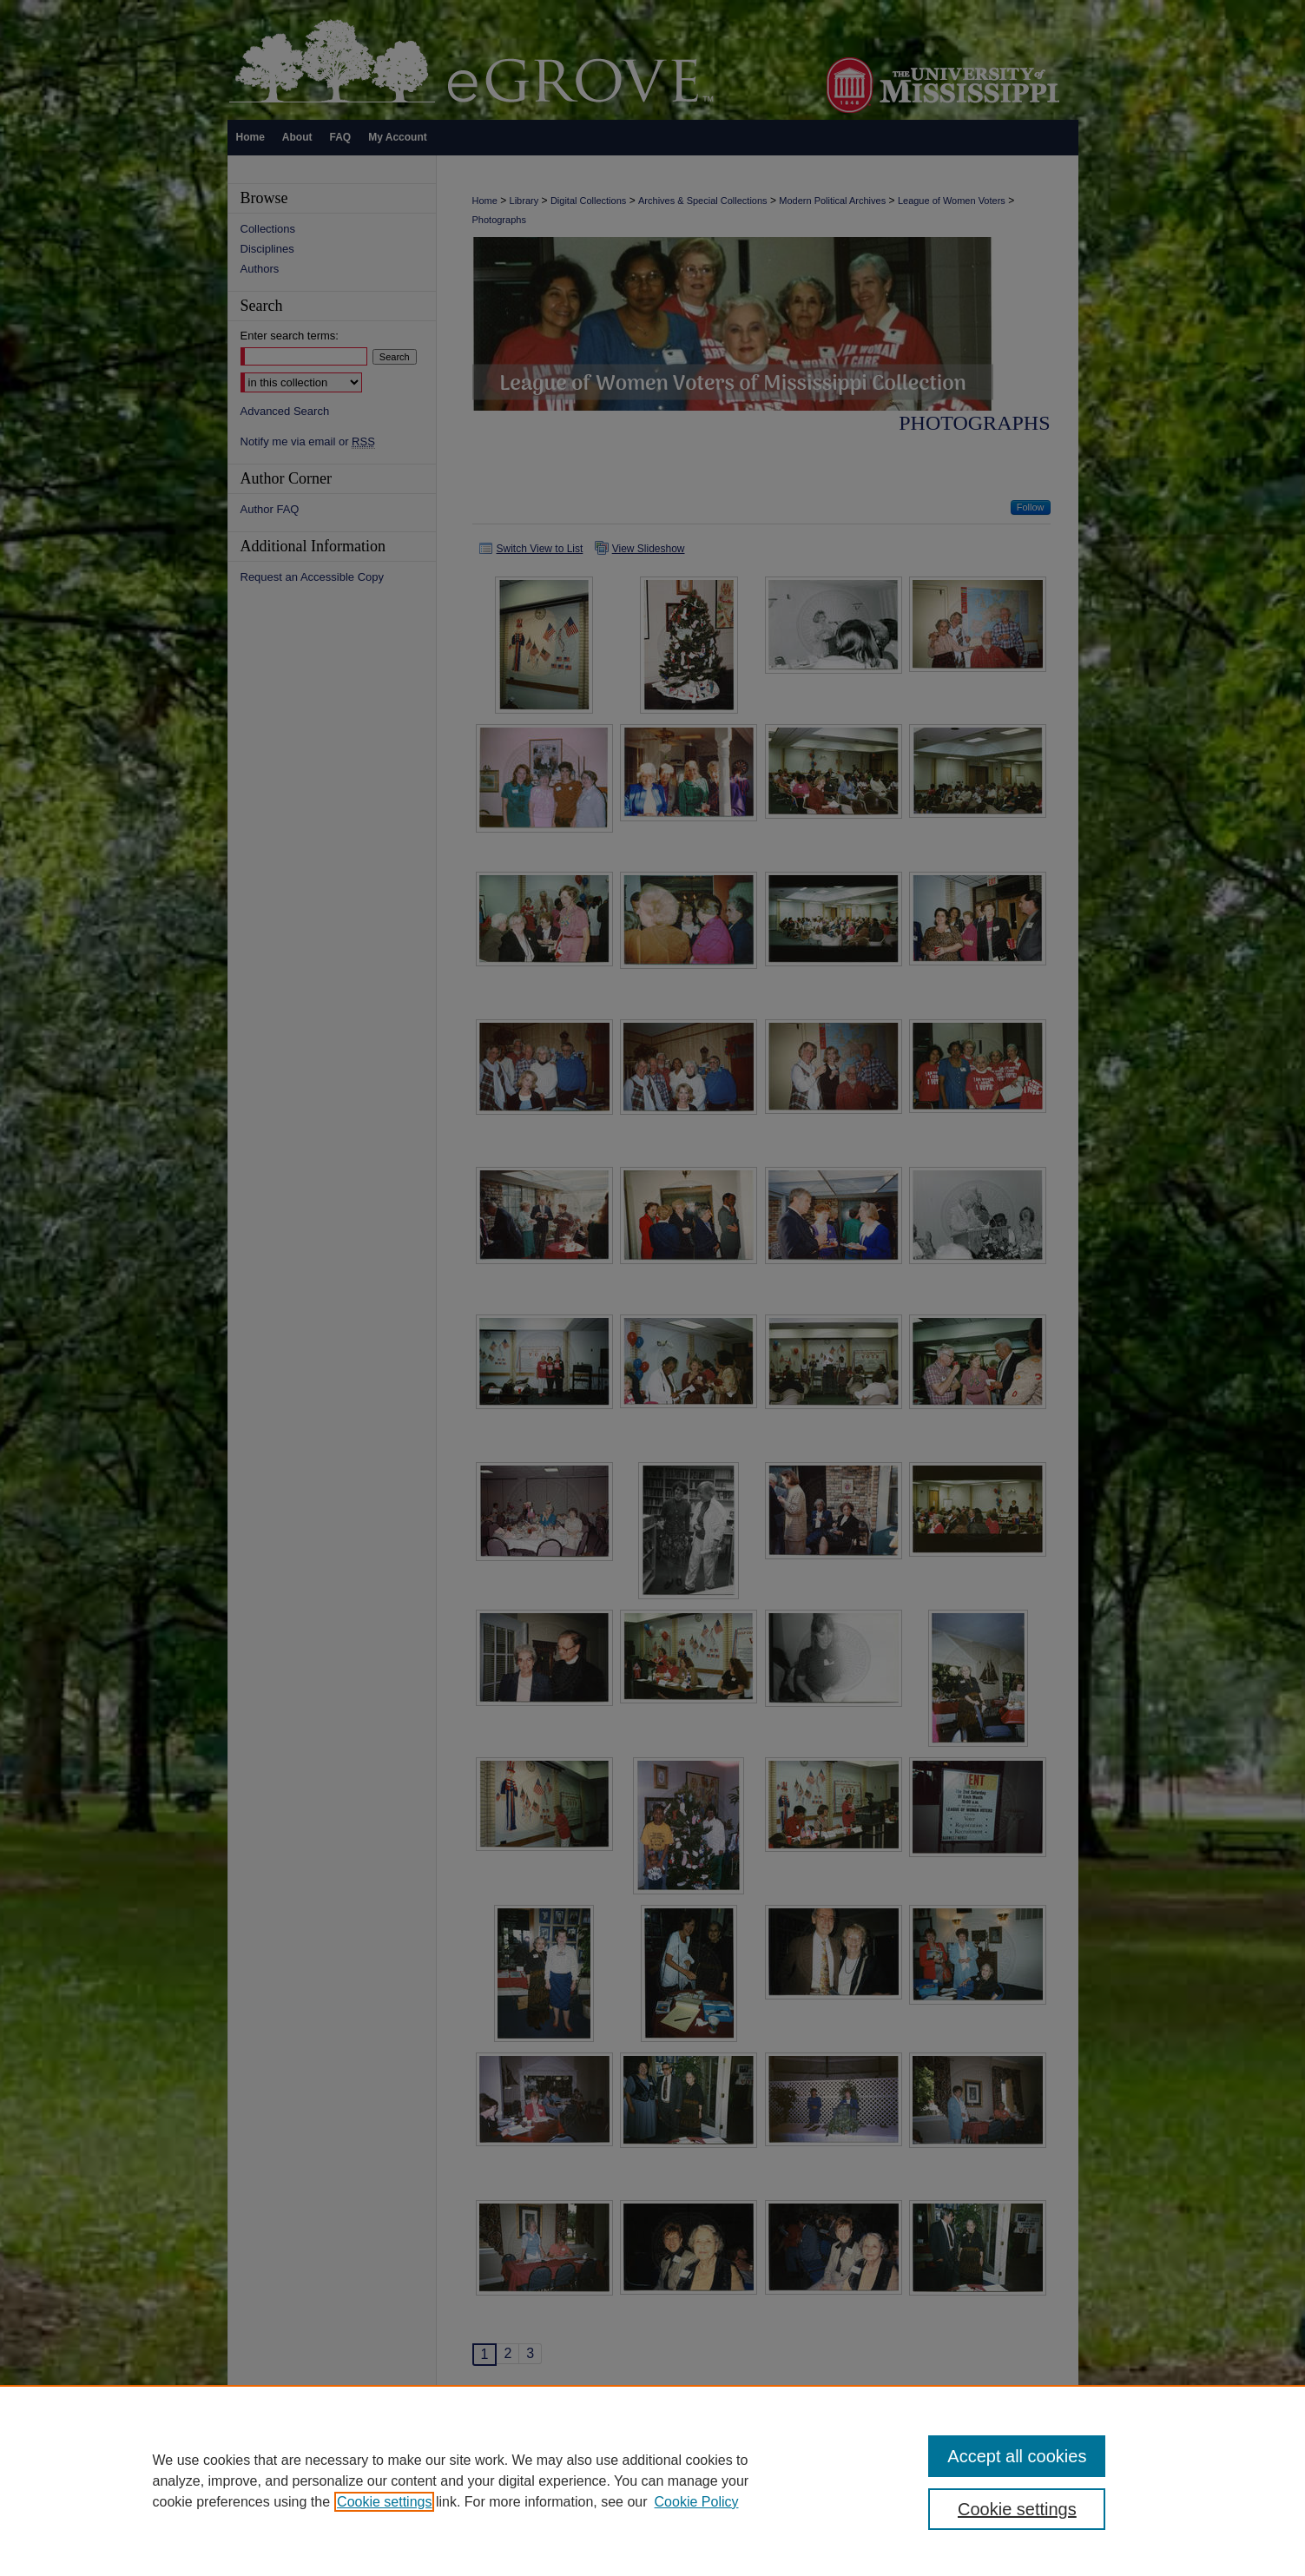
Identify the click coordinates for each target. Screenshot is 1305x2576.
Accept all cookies (1016, 2456)
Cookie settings (384, 2501)
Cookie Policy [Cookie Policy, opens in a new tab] (697, 2501)
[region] (652, 2480)
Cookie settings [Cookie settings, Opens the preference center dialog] (1017, 2509)
